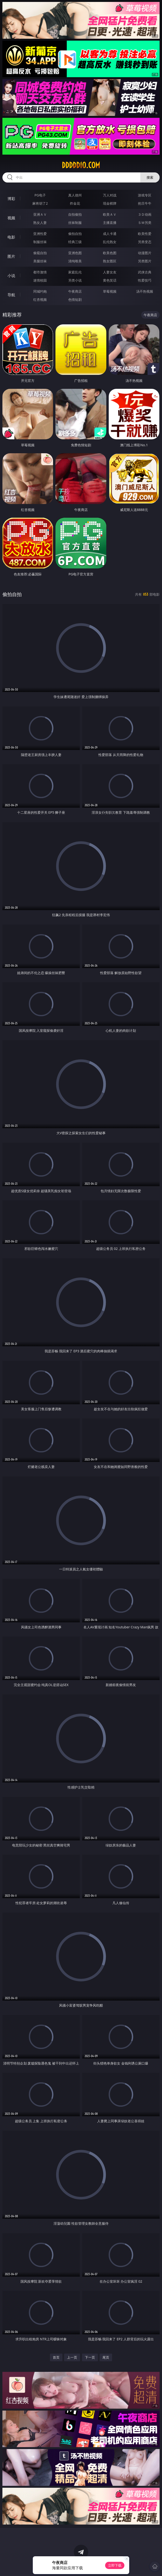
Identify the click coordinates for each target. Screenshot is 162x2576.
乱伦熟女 (109, 241)
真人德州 (75, 195)
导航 (11, 294)
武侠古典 (144, 272)
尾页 (105, 2357)
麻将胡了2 (40, 203)
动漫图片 (144, 253)
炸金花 (75, 203)
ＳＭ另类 (144, 222)
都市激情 (40, 272)
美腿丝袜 (40, 261)
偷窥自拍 (40, 253)
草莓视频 (109, 291)
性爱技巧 (144, 280)
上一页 (72, 2357)
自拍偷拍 (75, 214)
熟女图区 (109, 261)
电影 (11, 237)
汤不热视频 (144, 291)
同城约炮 (40, 291)
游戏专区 (144, 195)
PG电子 (40, 195)
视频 (11, 217)
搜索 (150, 177)
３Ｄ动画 (144, 214)
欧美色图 (109, 253)
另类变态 (144, 241)
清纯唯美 (75, 261)
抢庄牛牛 (144, 203)
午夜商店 (75, 291)
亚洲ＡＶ (40, 214)
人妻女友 (109, 272)
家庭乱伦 (75, 272)
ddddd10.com (81, 165)
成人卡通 (109, 233)
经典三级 (75, 241)
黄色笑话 (109, 280)
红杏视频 (40, 299)
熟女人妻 (40, 222)
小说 (11, 275)
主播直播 (109, 222)
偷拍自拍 (75, 233)
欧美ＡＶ (109, 214)
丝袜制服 (75, 222)
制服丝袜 (40, 241)
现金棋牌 (109, 203)
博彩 (11, 198)
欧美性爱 (144, 233)
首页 (56, 2357)
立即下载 (115, 2565)
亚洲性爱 (40, 233)
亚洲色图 (75, 253)
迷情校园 (40, 280)
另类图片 (144, 261)
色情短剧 (75, 299)
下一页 (90, 2357)
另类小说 (75, 280)
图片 (11, 256)
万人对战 (109, 195)
